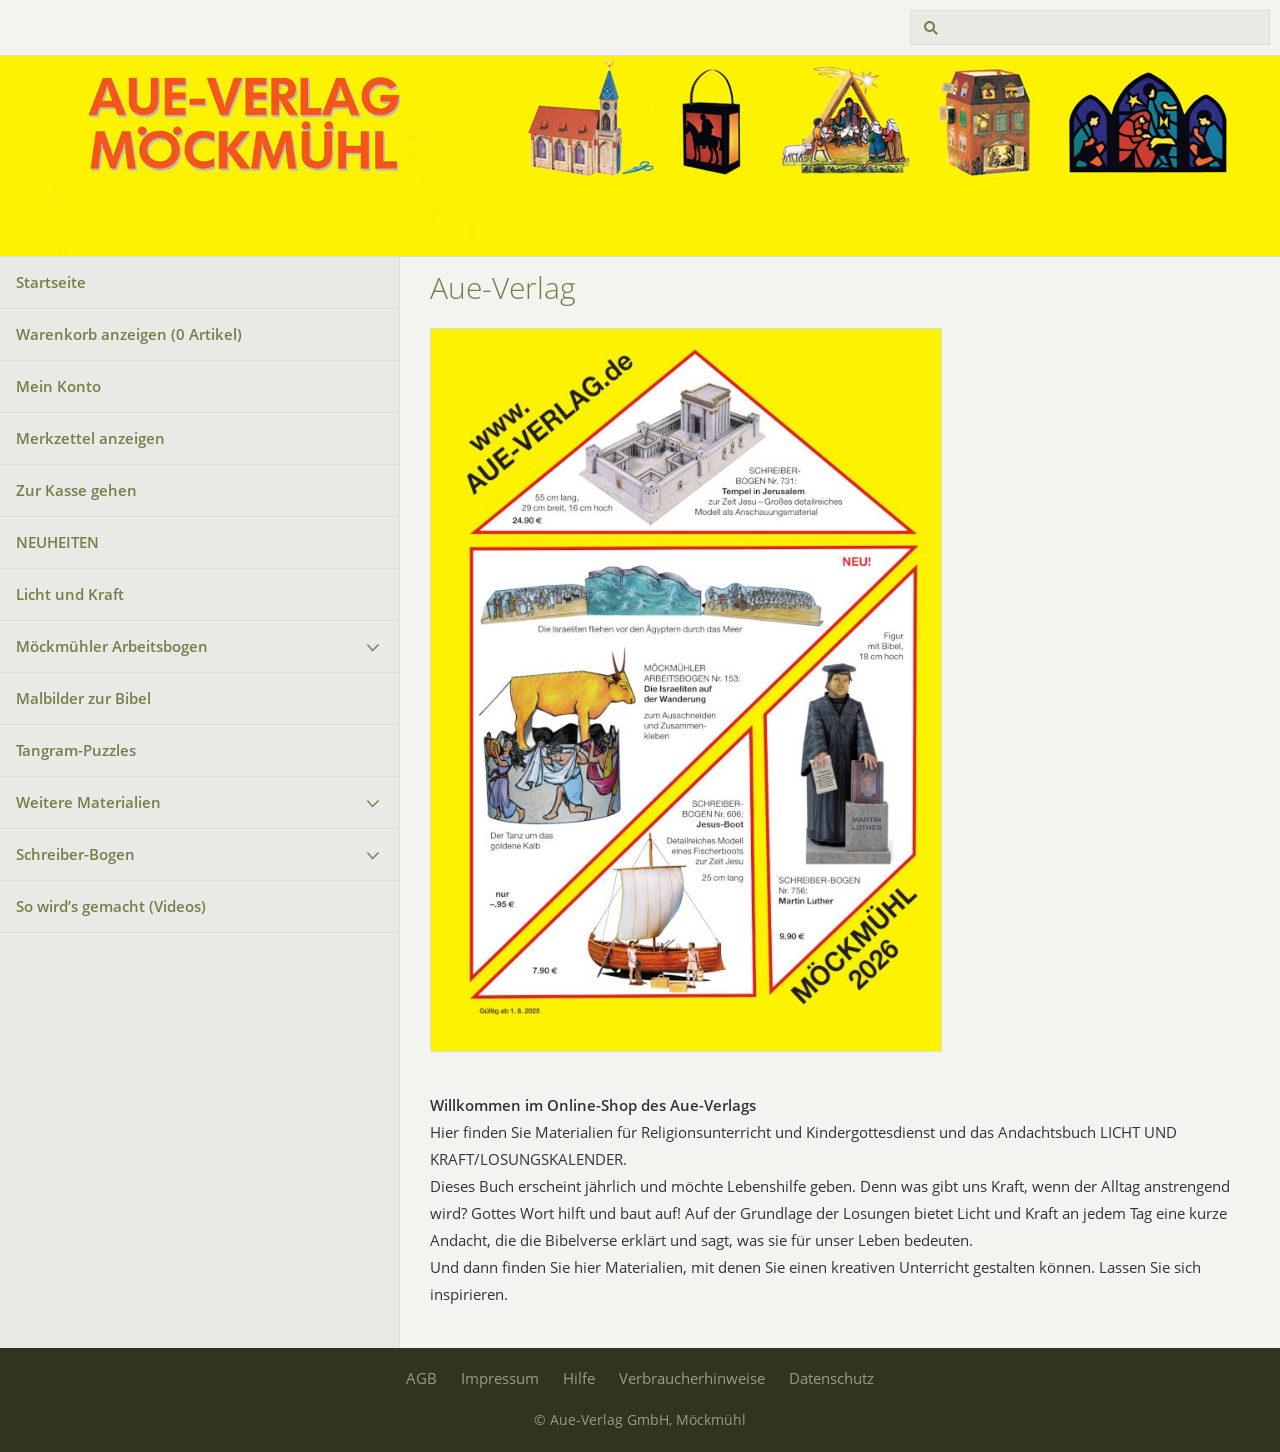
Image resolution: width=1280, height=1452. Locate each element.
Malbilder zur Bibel (83, 698)
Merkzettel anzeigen (90, 438)
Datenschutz (831, 1378)
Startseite (51, 282)
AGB (421, 1378)
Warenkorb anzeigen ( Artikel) (129, 334)
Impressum (500, 1378)
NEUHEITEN (57, 542)
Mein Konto (58, 386)
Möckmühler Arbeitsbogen (112, 646)
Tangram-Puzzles (76, 750)
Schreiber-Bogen (75, 854)
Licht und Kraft (70, 594)
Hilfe (579, 1378)
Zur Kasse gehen (76, 490)
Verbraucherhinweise (692, 1378)
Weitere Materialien (88, 802)
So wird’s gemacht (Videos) (111, 906)
